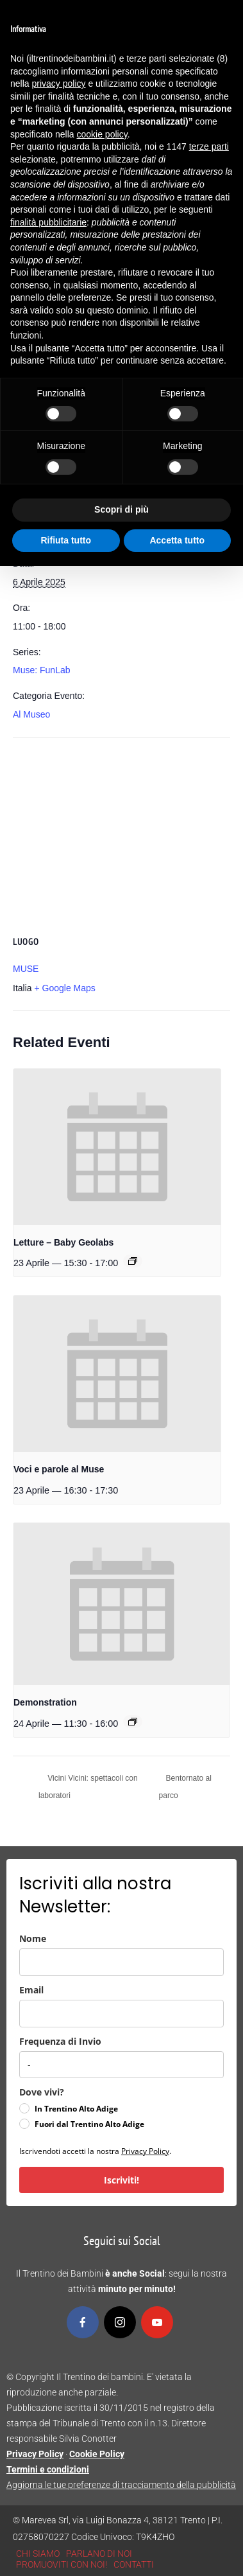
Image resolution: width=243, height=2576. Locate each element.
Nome (32, 1938)
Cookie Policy (96, 2454)
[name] (121, 1962)
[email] (121, 2013)
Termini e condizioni (47, 2469)
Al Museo (31, 714)
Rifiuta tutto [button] (65, 540)
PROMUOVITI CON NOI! (61, 2564)
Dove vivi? (41, 2092)
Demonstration (45, 1702)
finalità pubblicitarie (48, 222)
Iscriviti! (121, 2180)
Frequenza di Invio (60, 2041)
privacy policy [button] (58, 83)
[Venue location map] (121, 830)
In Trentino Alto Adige (76, 2108)
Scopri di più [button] (121, 509)
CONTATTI (133, 2564)
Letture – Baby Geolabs (63, 1242)
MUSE (25, 969)
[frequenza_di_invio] (121, 2064)
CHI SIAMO (38, 2553)
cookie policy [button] (102, 134)
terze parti (209, 146)
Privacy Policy (145, 2151)
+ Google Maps (64, 988)
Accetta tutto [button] (177, 540)
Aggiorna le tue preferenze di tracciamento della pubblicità (121, 2485)
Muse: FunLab (42, 670)
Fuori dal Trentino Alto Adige (89, 2124)
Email (31, 1990)
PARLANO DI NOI (99, 2553)
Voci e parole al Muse (58, 1469)
